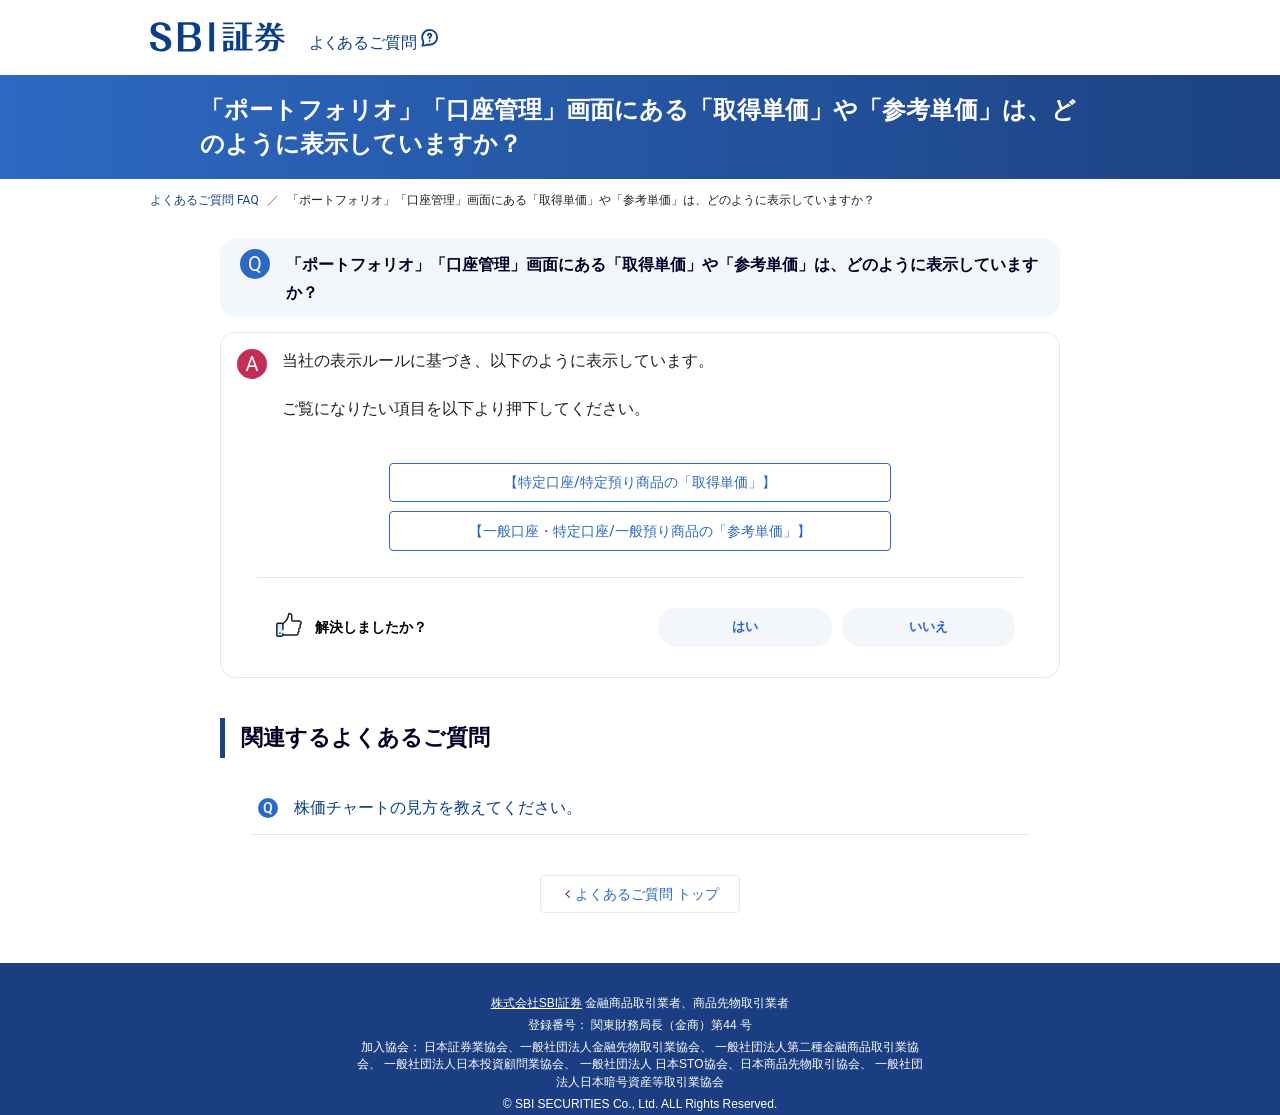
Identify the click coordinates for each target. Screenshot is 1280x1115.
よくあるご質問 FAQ (204, 200)
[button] (640, 808)
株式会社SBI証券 (536, 1003)
